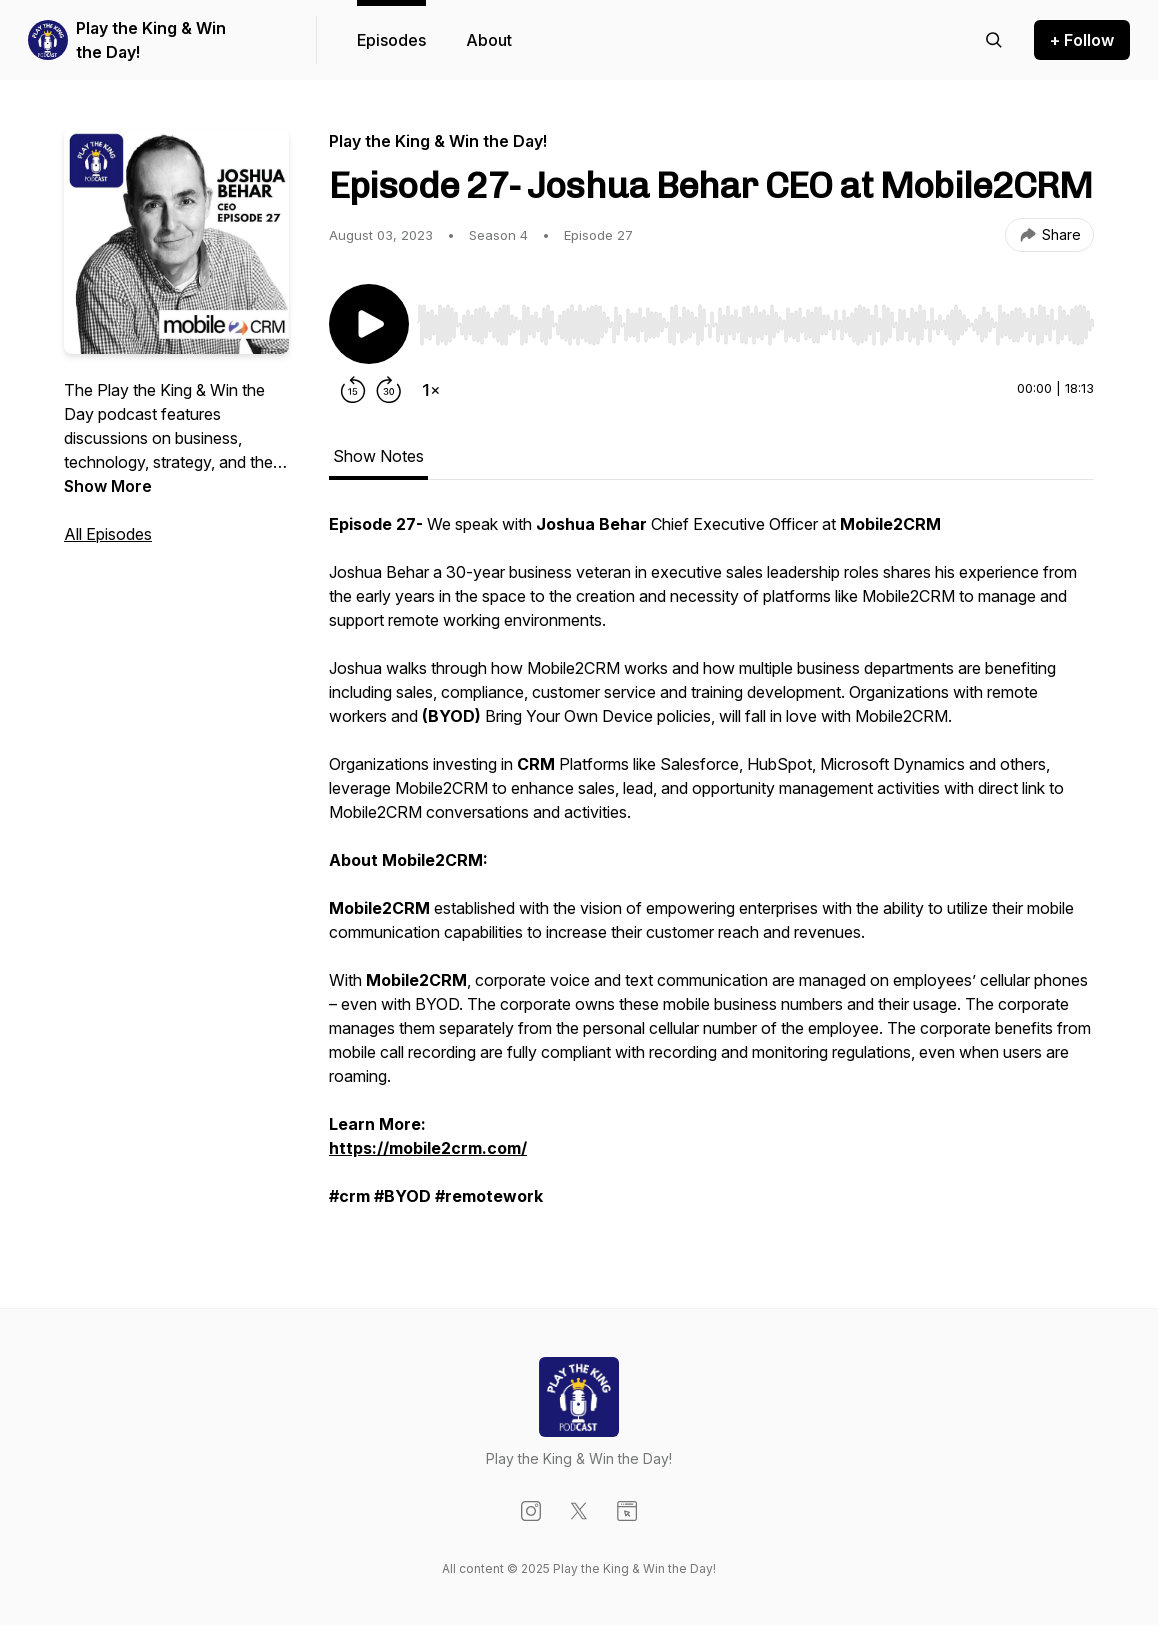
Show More (108, 486)
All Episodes (108, 534)
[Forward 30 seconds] (389, 390)
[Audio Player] (755, 319)
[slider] (755, 325)
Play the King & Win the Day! (151, 40)
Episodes (391, 40)
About (489, 40)
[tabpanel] (711, 870)
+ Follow (1082, 40)
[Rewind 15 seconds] (353, 390)
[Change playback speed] (431, 390)
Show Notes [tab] (378, 456)
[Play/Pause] (369, 324)
